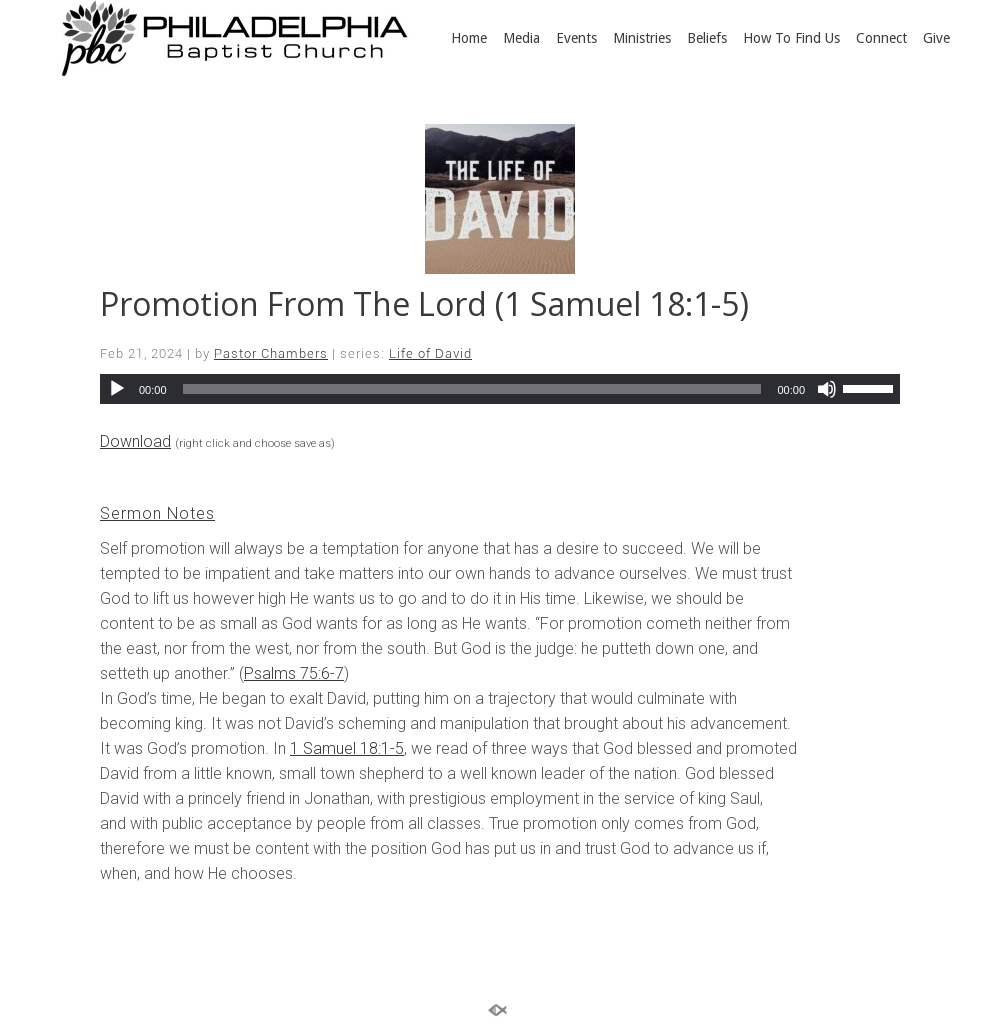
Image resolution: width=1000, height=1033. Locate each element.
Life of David (430, 353)
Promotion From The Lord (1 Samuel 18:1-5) (424, 303)
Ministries (642, 38)
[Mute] (827, 389)
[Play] (117, 389)
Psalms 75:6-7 (294, 673)
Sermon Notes (157, 513)
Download (135, 441)
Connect (881, 38)
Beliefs (707, 38)
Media (521, 38)
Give (936, 38)
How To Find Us (791, 38)
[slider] (472, 389)
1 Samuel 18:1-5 (347, 748)
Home (469, 38)
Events (576, 38)
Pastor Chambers (271, 353)
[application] (500, 389)
